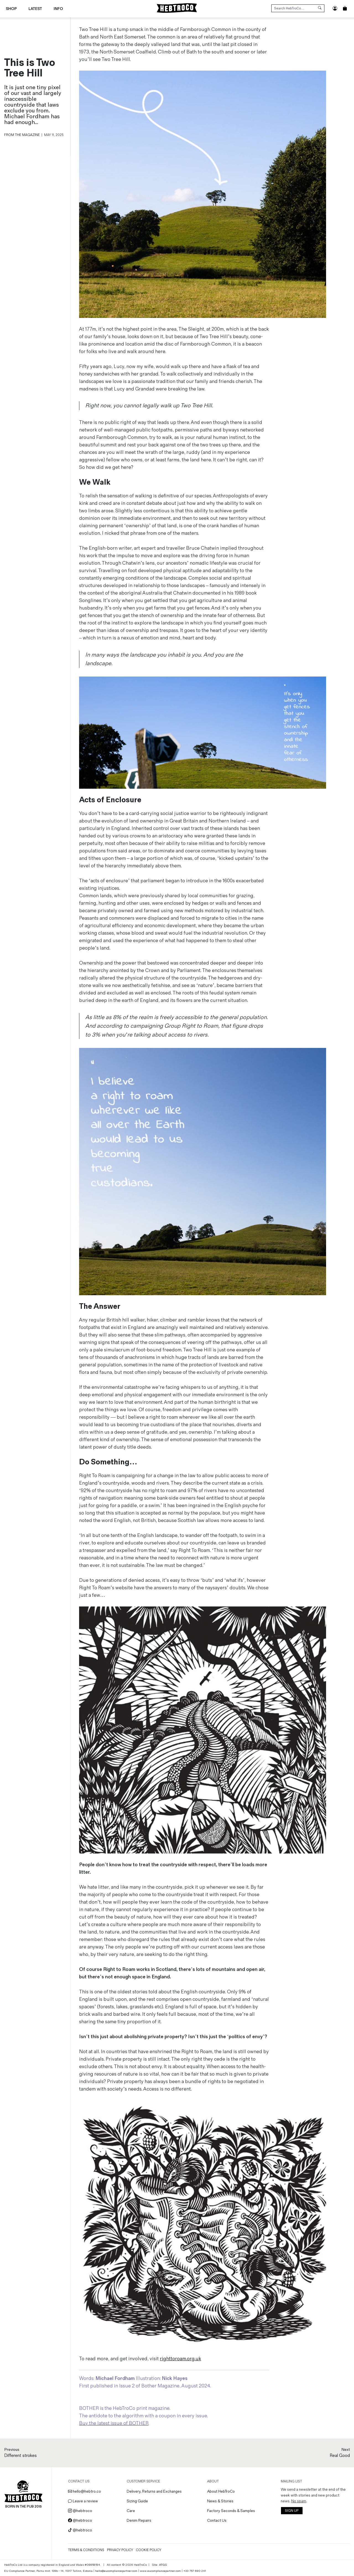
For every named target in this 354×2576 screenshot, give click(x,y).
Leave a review (83, 2501)
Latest (35, 8)
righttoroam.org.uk (180, 2359)
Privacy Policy (120, 2550)
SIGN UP (291, 2511)
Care (131, 2510)
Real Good (340, 2455)
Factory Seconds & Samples (231, 2510)
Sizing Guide (137, 2501)
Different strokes (20, 2455)
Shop (11, 8)
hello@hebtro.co (84, 2491)
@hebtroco (80, 2510)
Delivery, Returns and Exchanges (154, 2491)
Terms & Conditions (86, 2550)
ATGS (163, 2565)
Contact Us (217, 2520)
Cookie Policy (148, 2550)
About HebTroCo (221, 2491)
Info (58, 8)
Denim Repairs (139, 2520)
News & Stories (220, 2501)
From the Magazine (22, 135)
